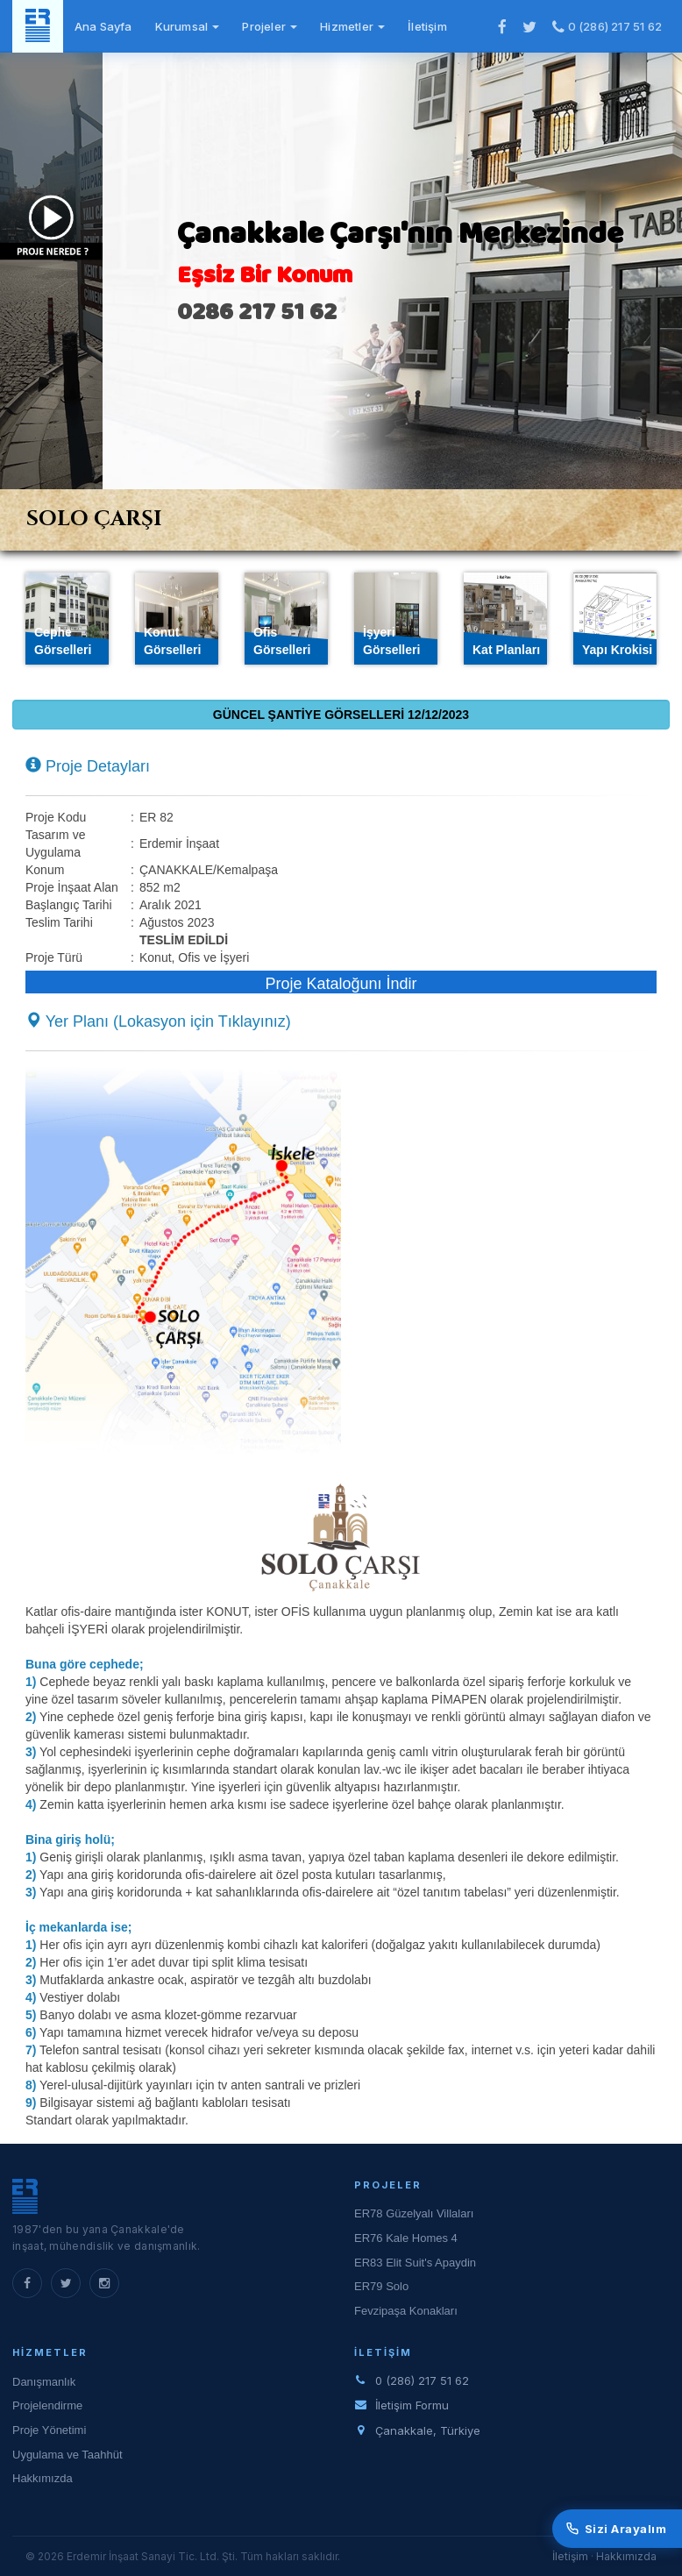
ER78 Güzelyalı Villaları (413, 2213)
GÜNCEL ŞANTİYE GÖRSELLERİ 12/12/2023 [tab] (341, 715)
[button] (183, 1261)
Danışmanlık (43, 2381)
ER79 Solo (381, 2286)
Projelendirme (47, 2405)
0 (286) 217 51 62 (607, 26)
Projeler (269, 26)
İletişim (427, 26)
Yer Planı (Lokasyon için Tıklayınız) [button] (158, 1021)
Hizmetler (352, 26)
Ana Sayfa (103, 26)
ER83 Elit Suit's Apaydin (415, 2262)
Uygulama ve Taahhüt (67, 2454)
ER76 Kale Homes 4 (406, 2238)
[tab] (342, 520)
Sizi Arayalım (616, 2529)
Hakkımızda (42, 2478)
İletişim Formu (412, 2405)
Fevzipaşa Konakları (406, 2310)
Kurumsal (187, 26)
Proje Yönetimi (49, 2430)
